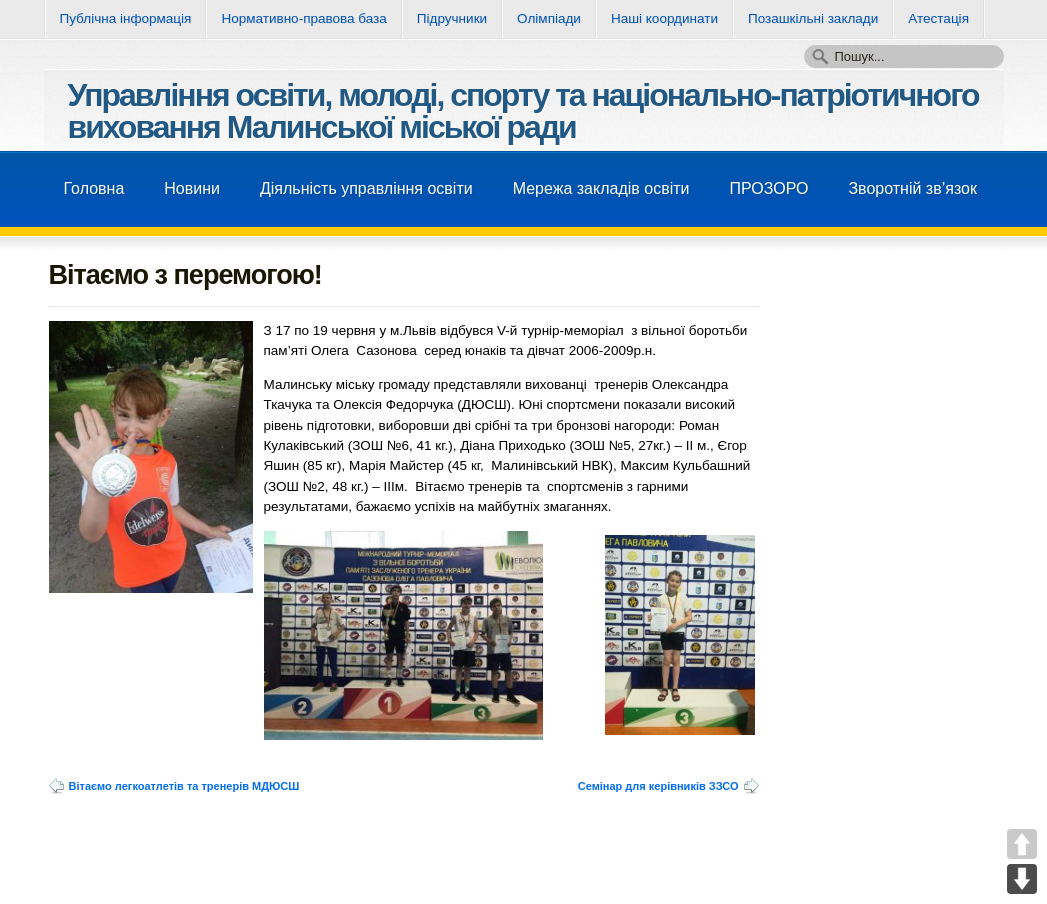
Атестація (938, 18)
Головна (94, 188)
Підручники (452, 18)
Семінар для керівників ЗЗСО (658, 786)
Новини (192, 188)
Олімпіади (549, 18)
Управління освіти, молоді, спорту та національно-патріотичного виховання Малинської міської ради (523, 111)
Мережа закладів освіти (601, 188)
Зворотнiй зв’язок (912, 188)
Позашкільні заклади (813, 18)
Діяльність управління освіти (366, 188)
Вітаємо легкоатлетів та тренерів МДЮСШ (184, 786)
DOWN (1022, 879)
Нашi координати (664, 18)
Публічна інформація (126, 18)
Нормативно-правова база (303, 18)
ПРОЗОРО (768, 188)
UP (1022, 844)
